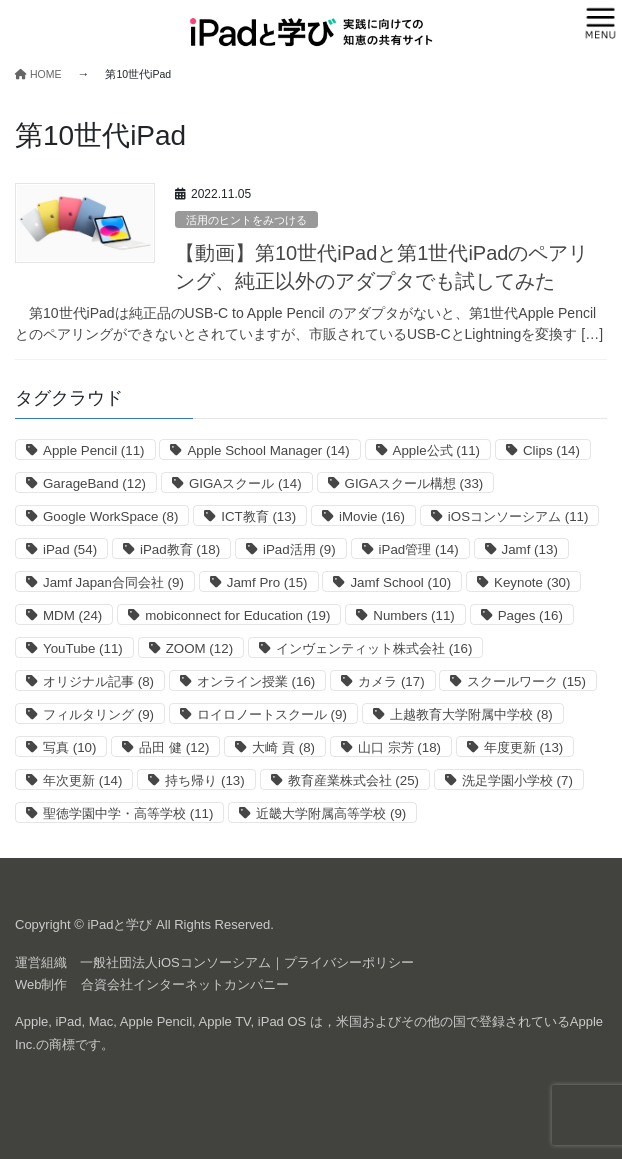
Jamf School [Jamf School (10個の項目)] (400, 582)
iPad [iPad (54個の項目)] (70, 549)
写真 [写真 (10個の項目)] (69, 747)
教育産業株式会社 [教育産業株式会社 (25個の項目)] (353, 780)
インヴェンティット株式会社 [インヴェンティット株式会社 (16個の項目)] (374, 648)
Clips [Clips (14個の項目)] (551, 450)
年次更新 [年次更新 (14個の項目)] (82, 780)
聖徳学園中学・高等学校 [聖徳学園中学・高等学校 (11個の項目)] (128, 813)
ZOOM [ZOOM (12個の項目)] (199, 648)
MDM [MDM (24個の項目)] (72, 615)
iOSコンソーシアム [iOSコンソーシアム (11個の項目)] (518, 516)
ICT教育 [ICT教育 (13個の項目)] (258, 516)
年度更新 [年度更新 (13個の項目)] (523, 747)
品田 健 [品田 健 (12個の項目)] (174, 747)
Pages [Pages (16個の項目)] (530, 615)
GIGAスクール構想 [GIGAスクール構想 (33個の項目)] (414, 483)
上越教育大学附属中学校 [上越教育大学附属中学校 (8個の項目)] (471, 714)
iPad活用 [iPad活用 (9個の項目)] (299, 549)
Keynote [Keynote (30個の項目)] (532, 582)
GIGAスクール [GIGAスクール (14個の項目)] (245, 483)
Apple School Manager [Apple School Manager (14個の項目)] (268, 450)
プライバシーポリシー (349, 962)
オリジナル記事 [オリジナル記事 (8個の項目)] (98, 681)
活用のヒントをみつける (246, 220)
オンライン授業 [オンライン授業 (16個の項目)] (256, 681)
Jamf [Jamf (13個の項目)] (530, 549)
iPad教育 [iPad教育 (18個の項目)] (180, 549)
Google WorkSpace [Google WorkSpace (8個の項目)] (110, 516)
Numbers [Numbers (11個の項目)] (413, 615)
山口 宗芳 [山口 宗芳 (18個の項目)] (399, 747)
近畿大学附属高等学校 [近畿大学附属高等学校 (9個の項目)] (331, 813)
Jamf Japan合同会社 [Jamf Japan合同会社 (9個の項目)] (113, 582)
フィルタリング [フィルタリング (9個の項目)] (98, 714)
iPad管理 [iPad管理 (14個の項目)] (419, 549)
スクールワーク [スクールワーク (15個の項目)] (526, 681)
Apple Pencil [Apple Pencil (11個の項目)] (94, 450)
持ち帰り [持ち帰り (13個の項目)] (204, 780)
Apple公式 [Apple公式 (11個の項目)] (437, 450)
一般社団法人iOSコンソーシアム (175, 962)
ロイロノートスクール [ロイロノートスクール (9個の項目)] (272, 714)
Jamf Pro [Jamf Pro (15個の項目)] (267, 582)
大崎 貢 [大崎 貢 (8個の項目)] (283, 747)
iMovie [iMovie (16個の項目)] (372, 516)
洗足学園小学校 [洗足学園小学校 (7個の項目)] (517, 780)
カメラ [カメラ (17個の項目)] (391, 681)
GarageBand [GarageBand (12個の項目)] (94, 483)
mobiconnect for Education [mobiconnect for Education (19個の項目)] (237, 615)
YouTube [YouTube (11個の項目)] (83, 648)
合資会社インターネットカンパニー (185, 984)
